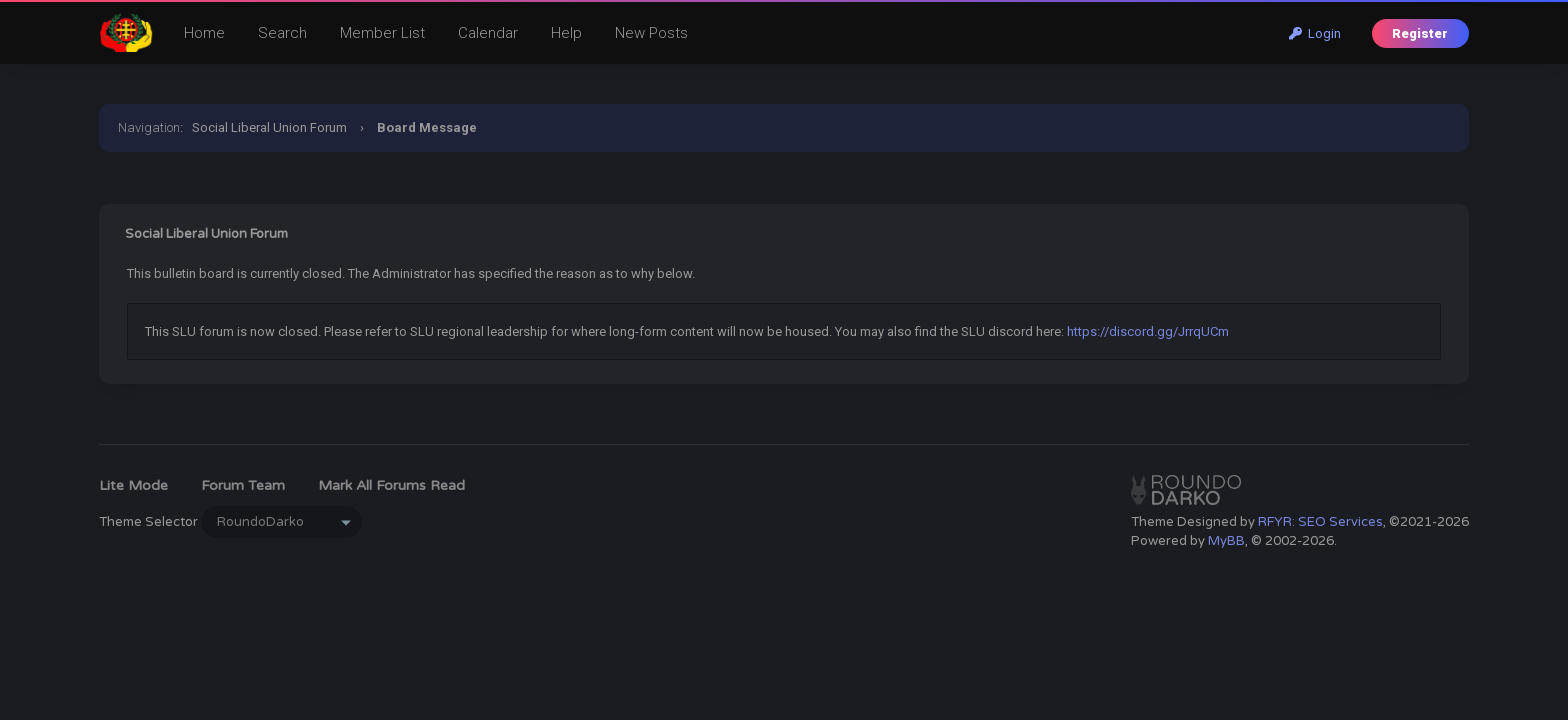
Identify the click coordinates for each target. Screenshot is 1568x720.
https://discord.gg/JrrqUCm (1148, 331)
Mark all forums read (391, 485)
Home (204, 33)
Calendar (488, 33)
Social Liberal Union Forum (269, 127)
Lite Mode (133, 485)
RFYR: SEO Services (1320, 522)
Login (1315, 33)
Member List (382, 33)
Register (1420, 33)
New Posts (651, 33)
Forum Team (243, 485)
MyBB (1226, 541)
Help (566, 33)
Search (282, 33)
